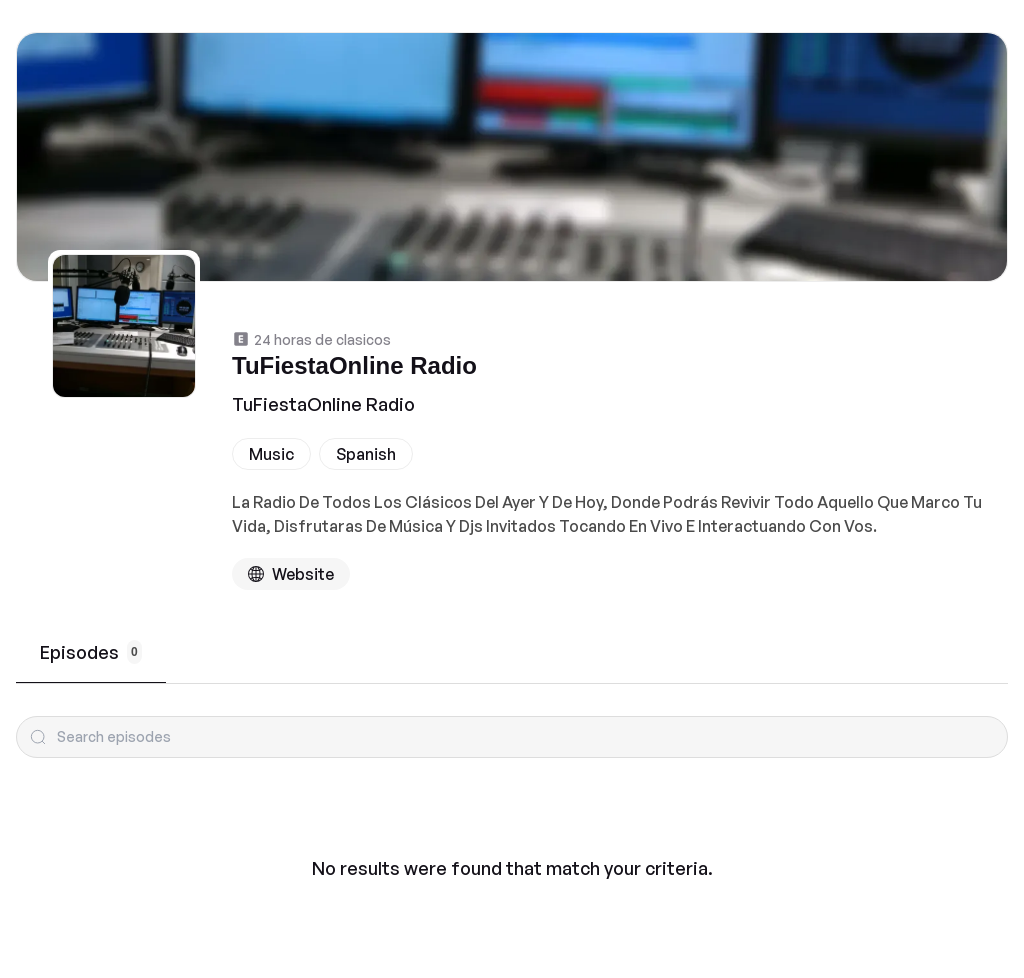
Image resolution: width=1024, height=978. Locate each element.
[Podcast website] (291, 574)
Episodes (91, 652)
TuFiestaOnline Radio (323, 404)
